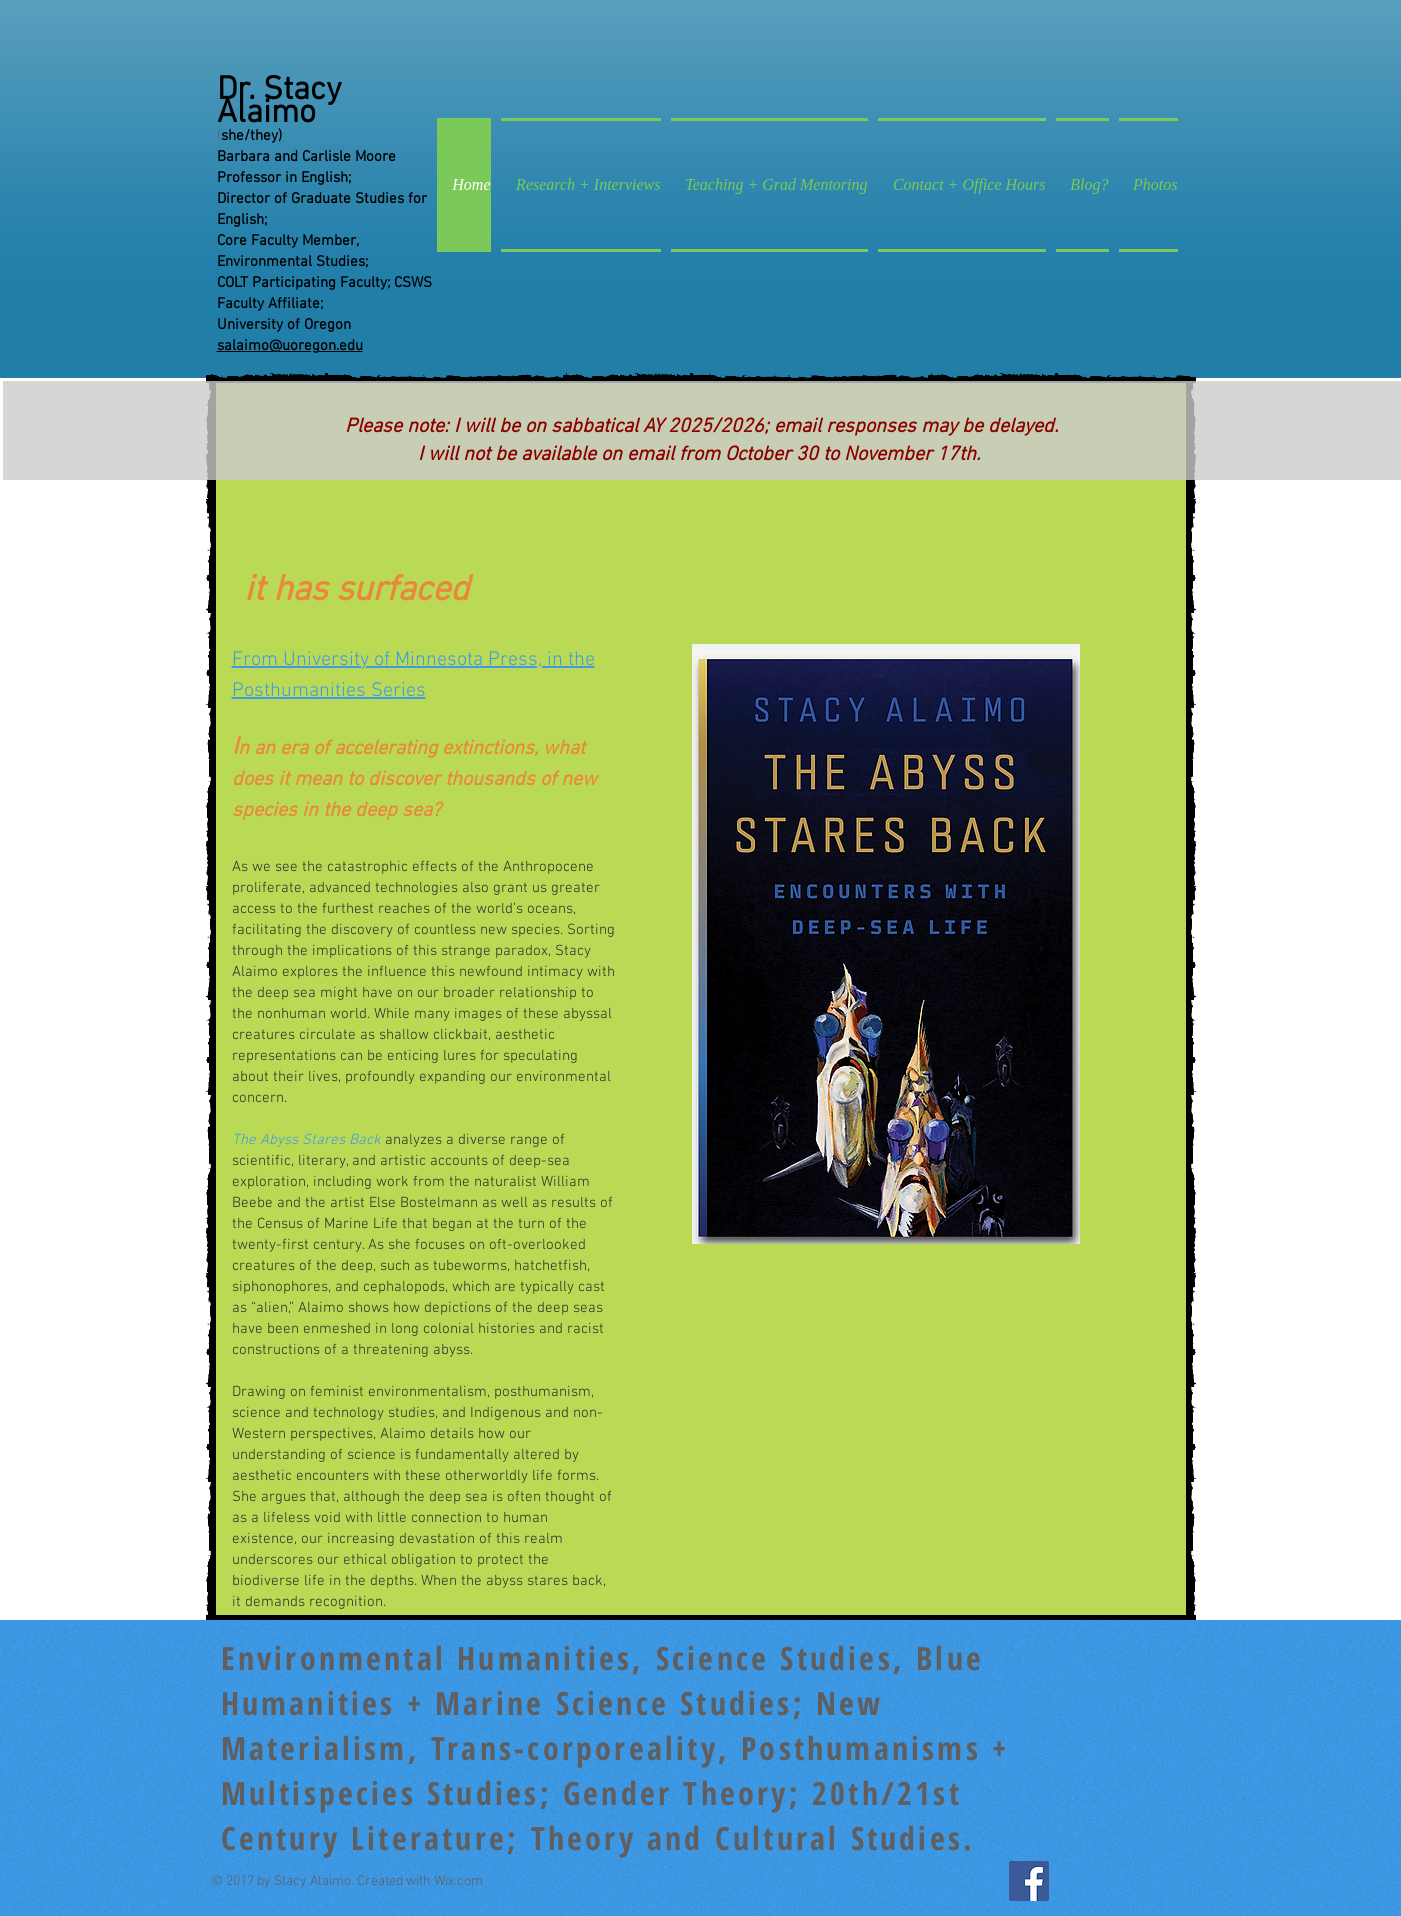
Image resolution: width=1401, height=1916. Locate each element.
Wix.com (458, 1881)
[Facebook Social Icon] (1029, 1881)
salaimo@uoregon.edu (290, 346)
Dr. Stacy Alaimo (279, 102)
